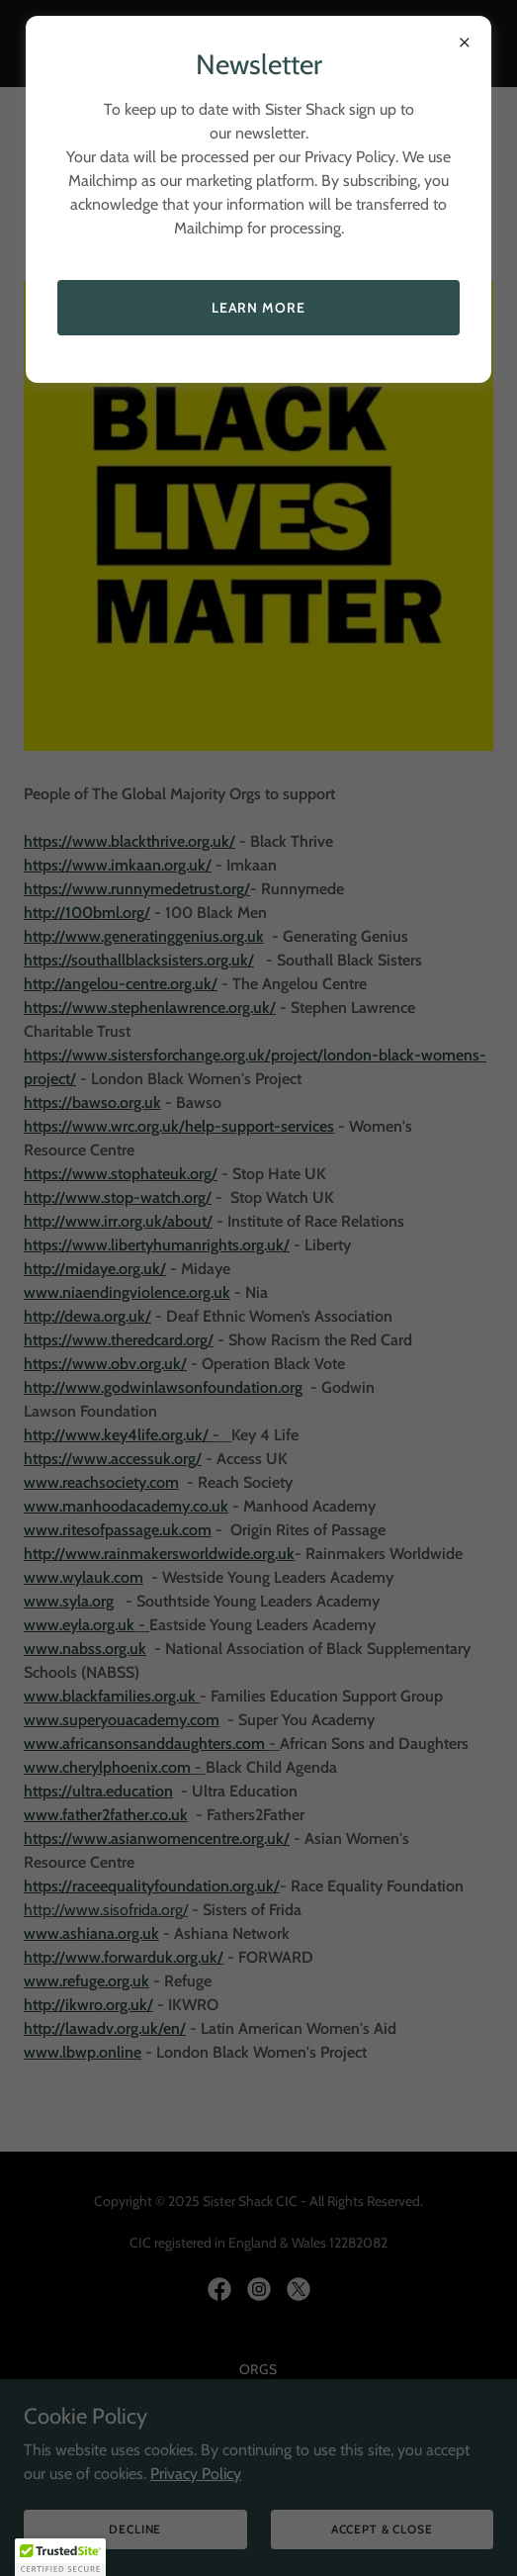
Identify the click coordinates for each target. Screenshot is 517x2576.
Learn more (259, 308)
